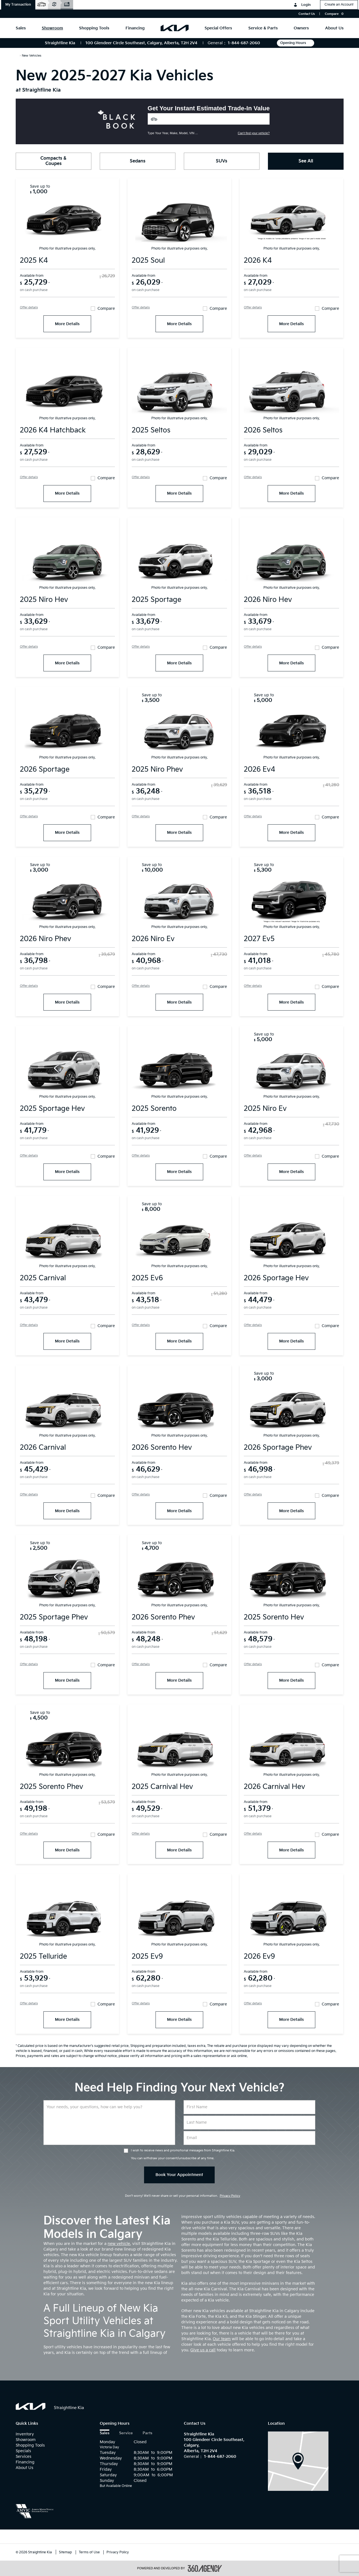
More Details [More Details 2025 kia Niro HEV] (67, 663)
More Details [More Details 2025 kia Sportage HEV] (67, 1171)
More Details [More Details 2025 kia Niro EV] (291, 1171)
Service (126, 2433)
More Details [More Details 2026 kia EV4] (291, 832)
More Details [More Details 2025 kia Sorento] (179, 1171)
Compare (106, 309)
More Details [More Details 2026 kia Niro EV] (179, 1002)
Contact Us (306, 14)
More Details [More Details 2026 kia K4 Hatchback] (67, 493)
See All (305, 161)
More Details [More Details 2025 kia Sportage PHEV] (67, 1680)
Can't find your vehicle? (254, 133)
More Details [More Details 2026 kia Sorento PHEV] (179, 1680)
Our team (222, 2339)
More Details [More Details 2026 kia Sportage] (67, 832)
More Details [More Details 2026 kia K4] (291, 324)
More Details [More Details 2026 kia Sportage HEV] (291, 1341)
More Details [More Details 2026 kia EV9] (291, 2019)
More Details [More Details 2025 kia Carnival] (67, 1341)
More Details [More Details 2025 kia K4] (67, 324)
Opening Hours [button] (295, 43)
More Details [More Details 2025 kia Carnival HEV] (179, 1850)
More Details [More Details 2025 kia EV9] (179, 2019)
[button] (18, 5)
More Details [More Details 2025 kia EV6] (179, 1341)
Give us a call (203, 2350)
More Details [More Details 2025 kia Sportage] (179, 663)
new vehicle (119, 2243)
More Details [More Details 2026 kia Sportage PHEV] (291, 1511)
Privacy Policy (230, 2196)
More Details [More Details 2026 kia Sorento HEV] (179, 1511)
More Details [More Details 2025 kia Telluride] (67, 2019)
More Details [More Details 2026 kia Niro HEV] (291, 663)
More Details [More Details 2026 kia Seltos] (291, 493)
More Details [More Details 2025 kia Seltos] (179, 493)
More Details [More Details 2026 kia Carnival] (67, 1511)
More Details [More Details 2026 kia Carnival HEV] (291, 1850)
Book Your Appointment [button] (179, 2174)
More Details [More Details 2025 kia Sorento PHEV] (67, 1850)
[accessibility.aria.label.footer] (205, 2568)
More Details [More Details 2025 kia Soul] (179, 324)
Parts (147, 2433)
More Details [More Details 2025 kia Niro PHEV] (179, 832)
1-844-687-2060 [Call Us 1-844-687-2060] (244, 43)
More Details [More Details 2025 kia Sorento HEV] (291, 1680)
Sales (104, 2433)
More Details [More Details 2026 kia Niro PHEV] (67, 1002)
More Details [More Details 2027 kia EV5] (291, 1002)
